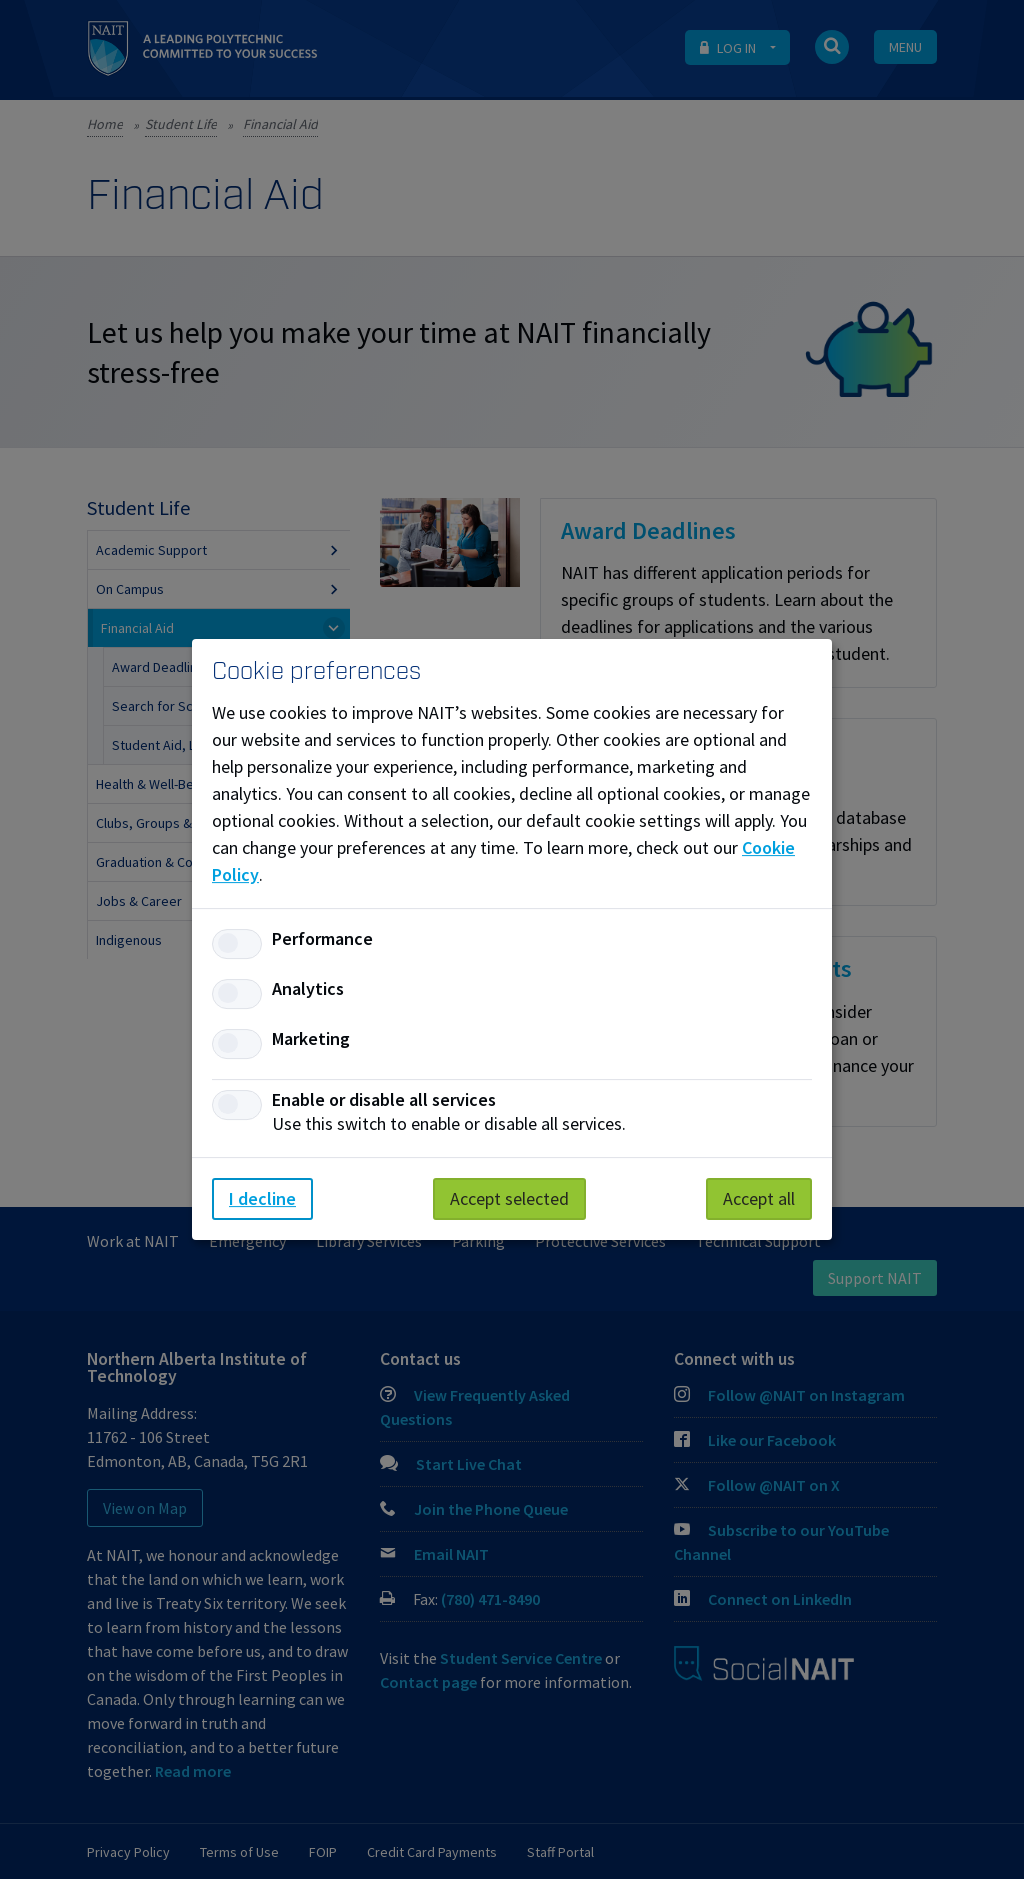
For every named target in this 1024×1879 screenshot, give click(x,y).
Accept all (759, 1198)
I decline (262, 1198)
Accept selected (509, 1198)
